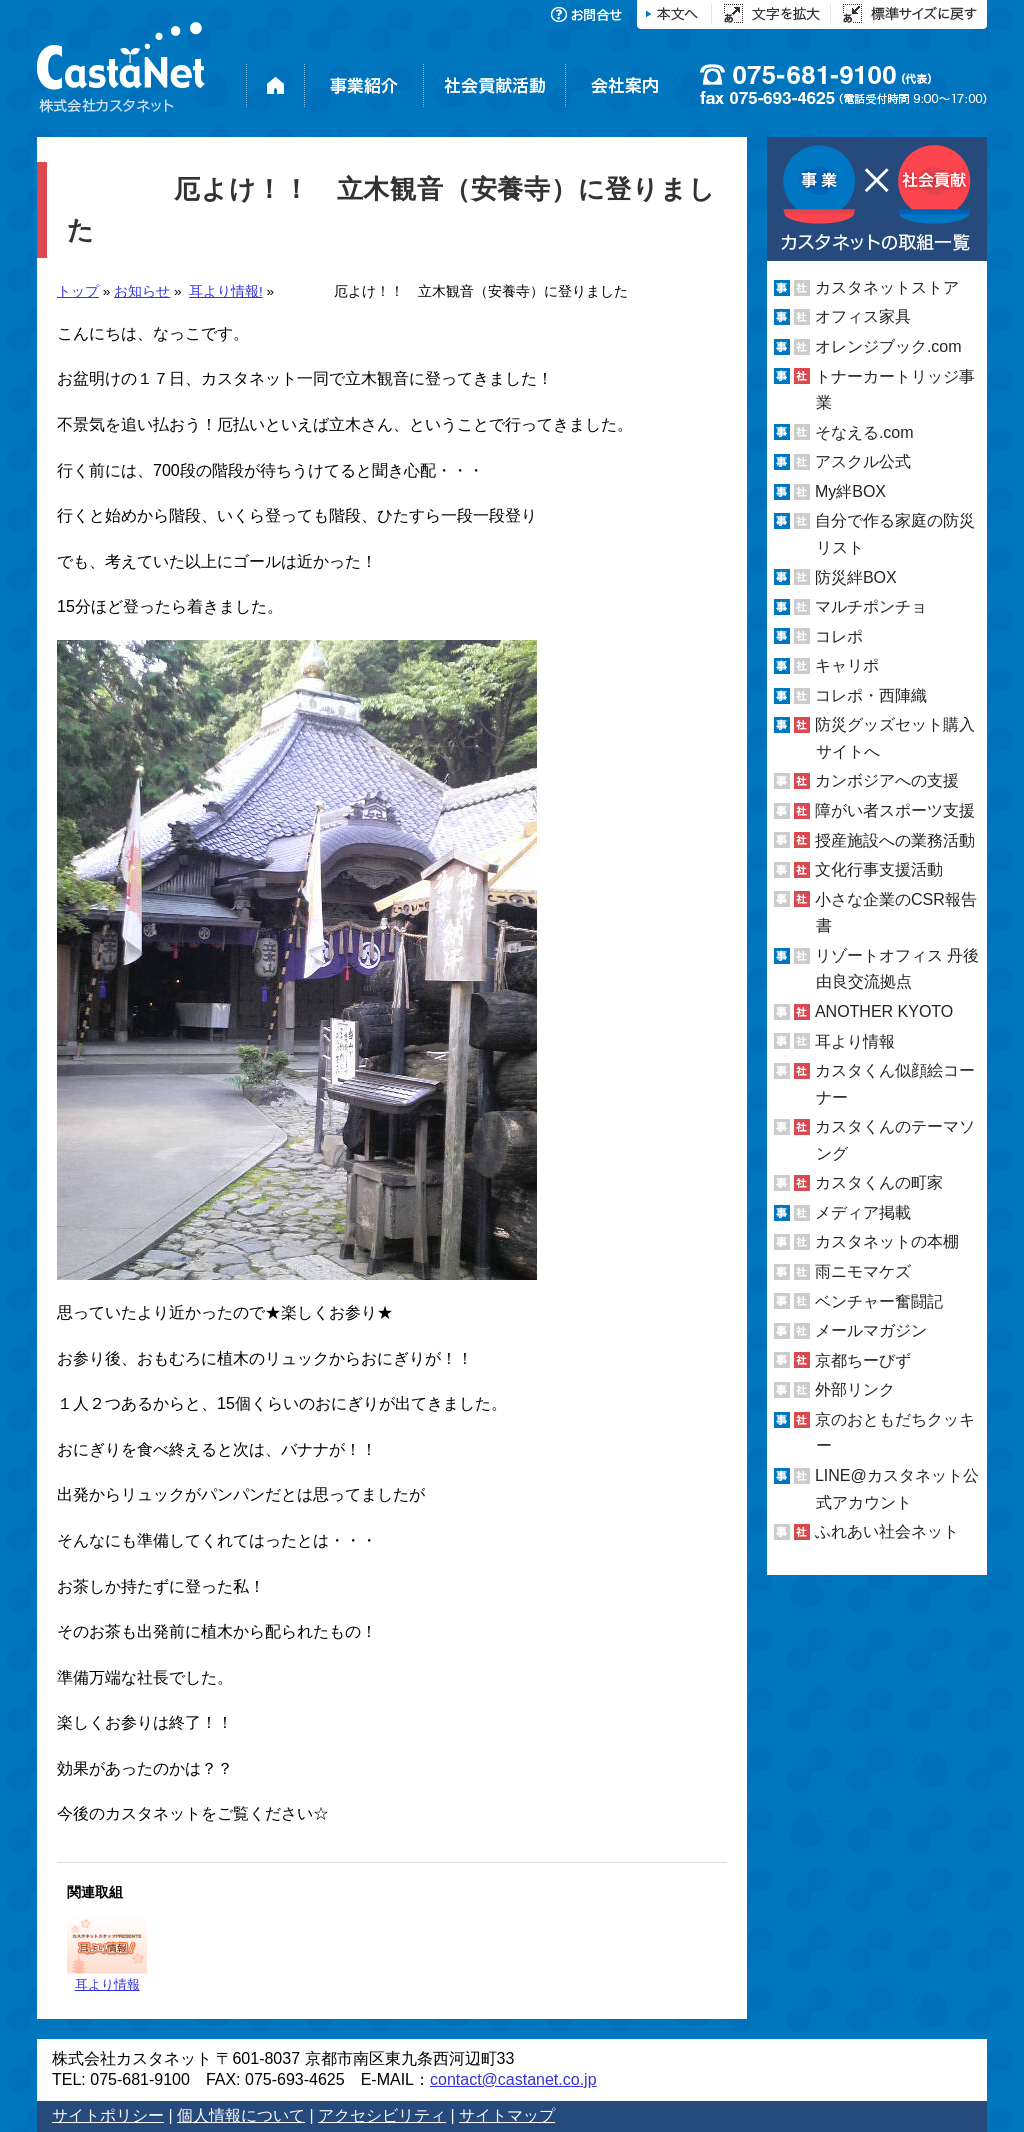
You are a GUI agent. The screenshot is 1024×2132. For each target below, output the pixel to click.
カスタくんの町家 (879, 1182)
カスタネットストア (887, 287)
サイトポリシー (108, 2115)
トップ (78, 291)
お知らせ (142, 291)
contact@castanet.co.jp (513, 2079)
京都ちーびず (863, 1360)
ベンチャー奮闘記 (879, 1301)
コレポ (839, 636)
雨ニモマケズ (863, 1271)
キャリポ (847, 665)
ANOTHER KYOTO (884, 1011)
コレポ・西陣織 (871, 695)
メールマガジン (871, 1330)
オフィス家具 (863, 316)
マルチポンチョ (871, 606)
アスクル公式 (863, 461)
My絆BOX (850, 491)
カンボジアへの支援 (887, 780)
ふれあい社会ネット (887, 1531)
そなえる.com (864, 432)
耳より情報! (226, 291)
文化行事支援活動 (879, 869)
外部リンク (855, 1389)
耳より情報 (107, 1953)
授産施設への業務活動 (895, 840)
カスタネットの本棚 (887, 1241)
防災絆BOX (856, 576)
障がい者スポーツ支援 (895, 810)
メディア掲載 (863, 1212)
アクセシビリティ (382, 2115)
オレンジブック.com (888, 346)
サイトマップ (507, 2115)
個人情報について (241, 2115)
